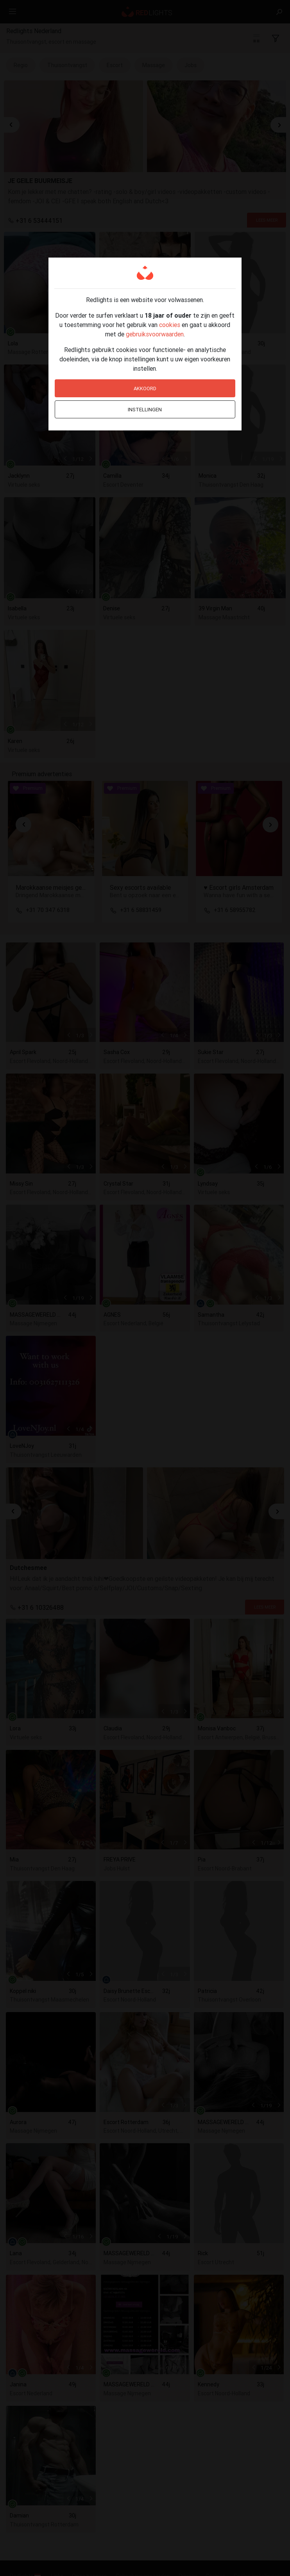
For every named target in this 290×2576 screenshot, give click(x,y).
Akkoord (145, 388)
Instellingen (145, 409)
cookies (169, 325)
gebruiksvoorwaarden (155, 334)
